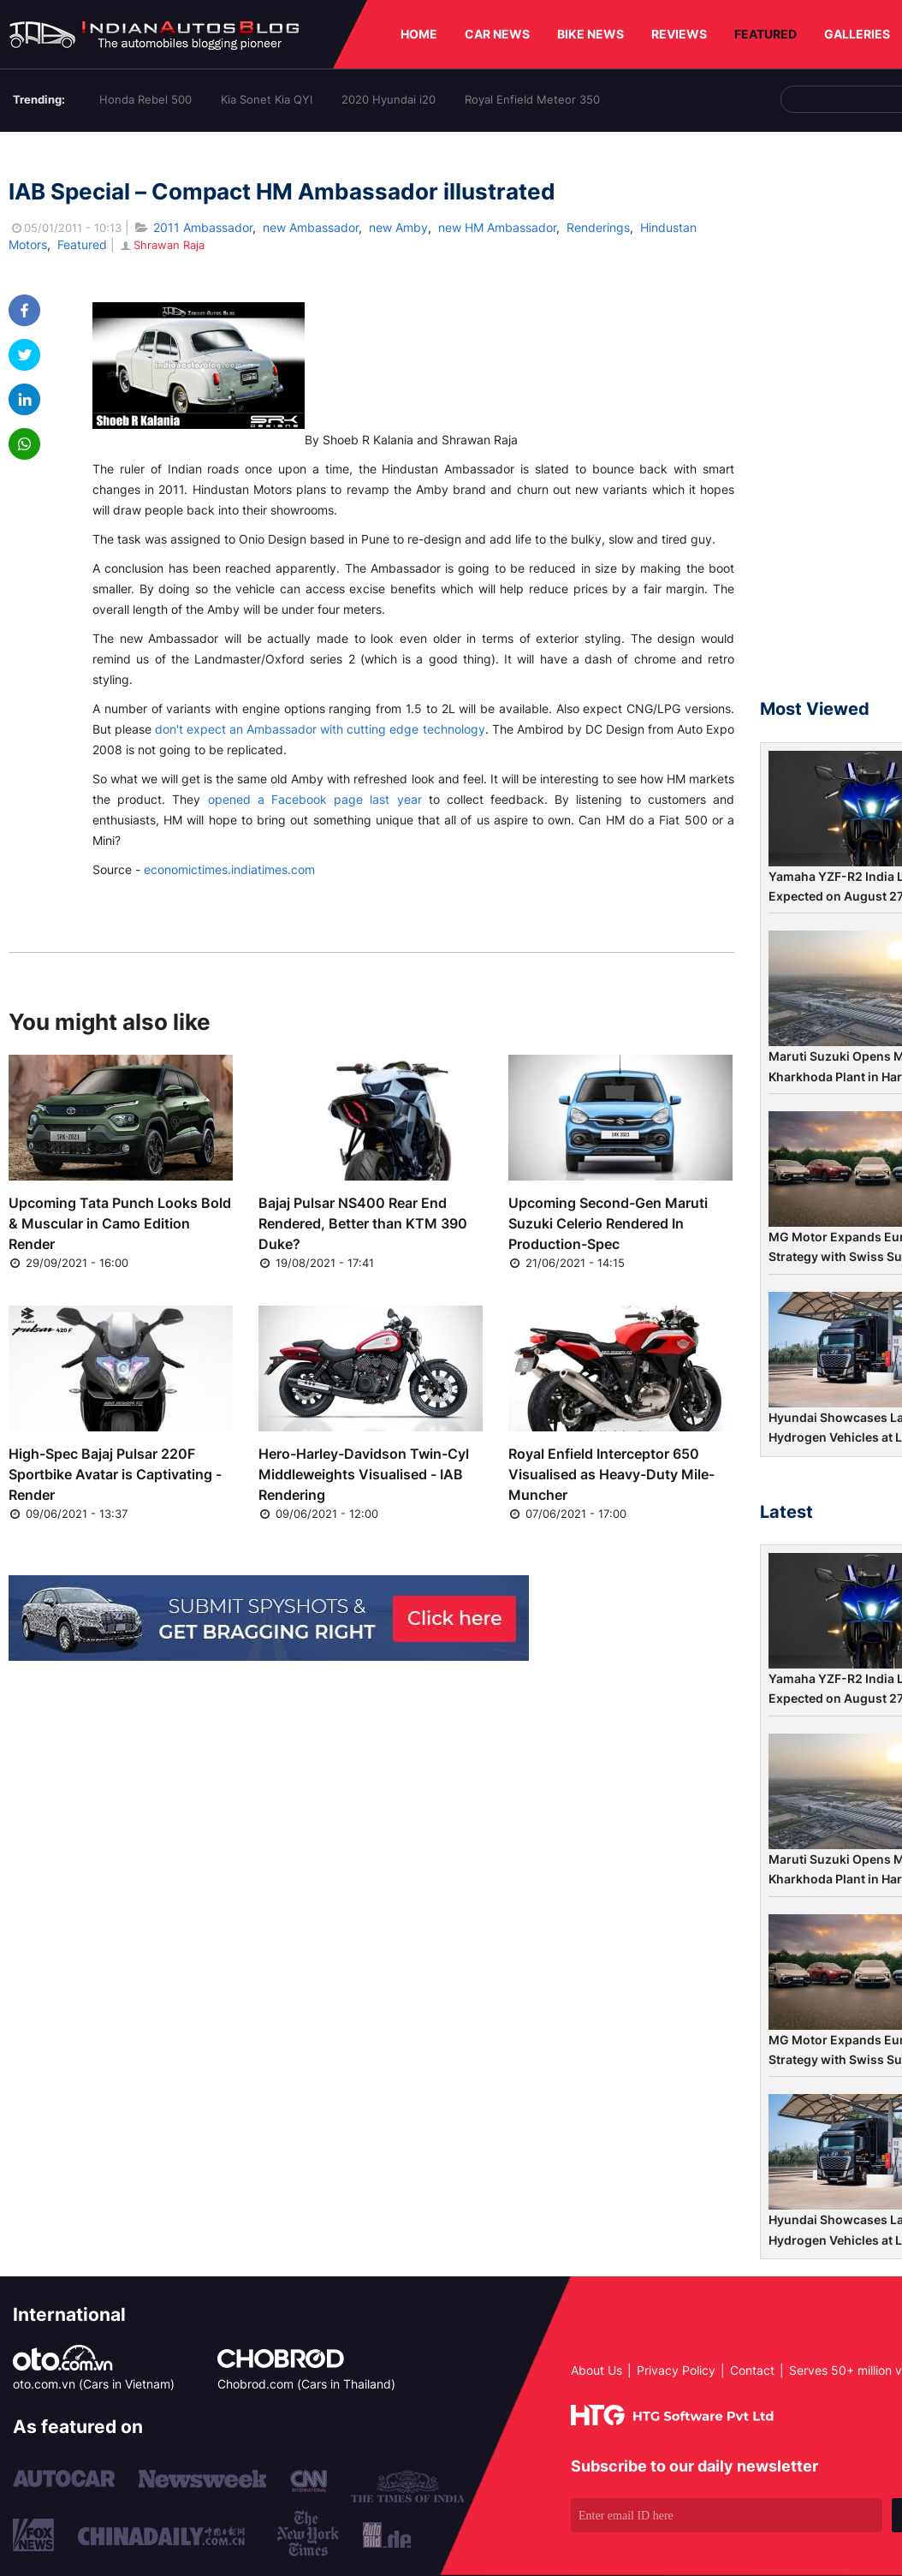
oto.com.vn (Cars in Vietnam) (94, 2384)
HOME (419, 34)
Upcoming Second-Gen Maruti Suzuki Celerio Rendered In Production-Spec (608, 1223)
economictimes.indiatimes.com (229, 869)
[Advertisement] (831, 423)
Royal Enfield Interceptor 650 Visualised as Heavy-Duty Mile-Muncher (611, 1474)
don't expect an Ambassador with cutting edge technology (319, 729)
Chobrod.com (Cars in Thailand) (306, 2384)
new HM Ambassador (497, 227)
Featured (82, 244)
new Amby (398, 227)
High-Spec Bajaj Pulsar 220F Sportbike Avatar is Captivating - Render (115, 1474)
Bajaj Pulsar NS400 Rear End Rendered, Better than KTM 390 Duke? (362, 1223)
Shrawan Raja (161, 245)
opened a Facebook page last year (315, 799)
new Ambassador (311, 227)
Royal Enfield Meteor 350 (532, 99)
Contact (752, 2370)
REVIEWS (679, 34)
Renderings (598, 227)
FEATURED (765, 34)
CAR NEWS (497, 34)
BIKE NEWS (590, 34)
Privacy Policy (676, 2370)
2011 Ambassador (202, 227)
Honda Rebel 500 (145, 99)
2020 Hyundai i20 (388, 99)
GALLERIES (857, 34)
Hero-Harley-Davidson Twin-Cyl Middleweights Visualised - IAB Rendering (363, 1474)
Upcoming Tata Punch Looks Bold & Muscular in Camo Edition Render (120, 1223)
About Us (596, 2370)
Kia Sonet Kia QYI (266, 99)
